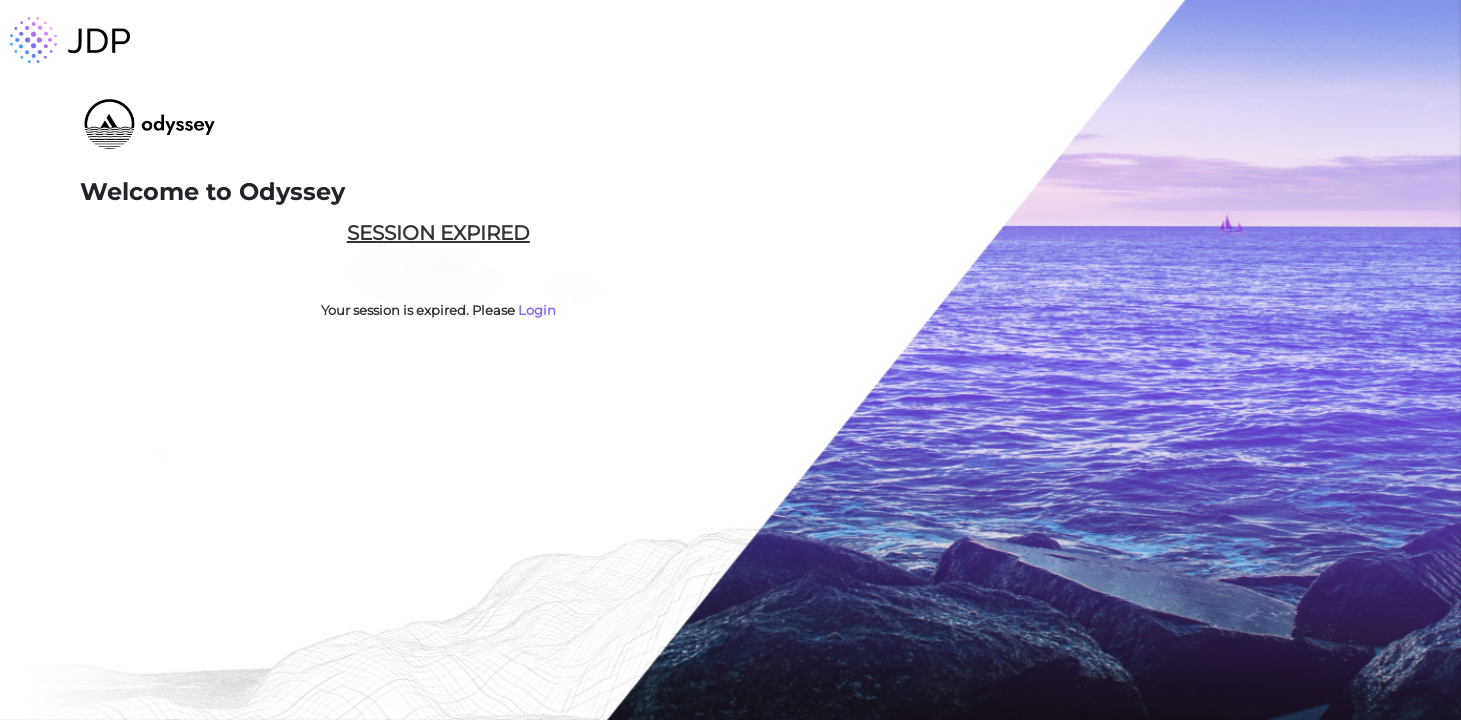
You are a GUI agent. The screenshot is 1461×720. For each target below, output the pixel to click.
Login (537, 310)
